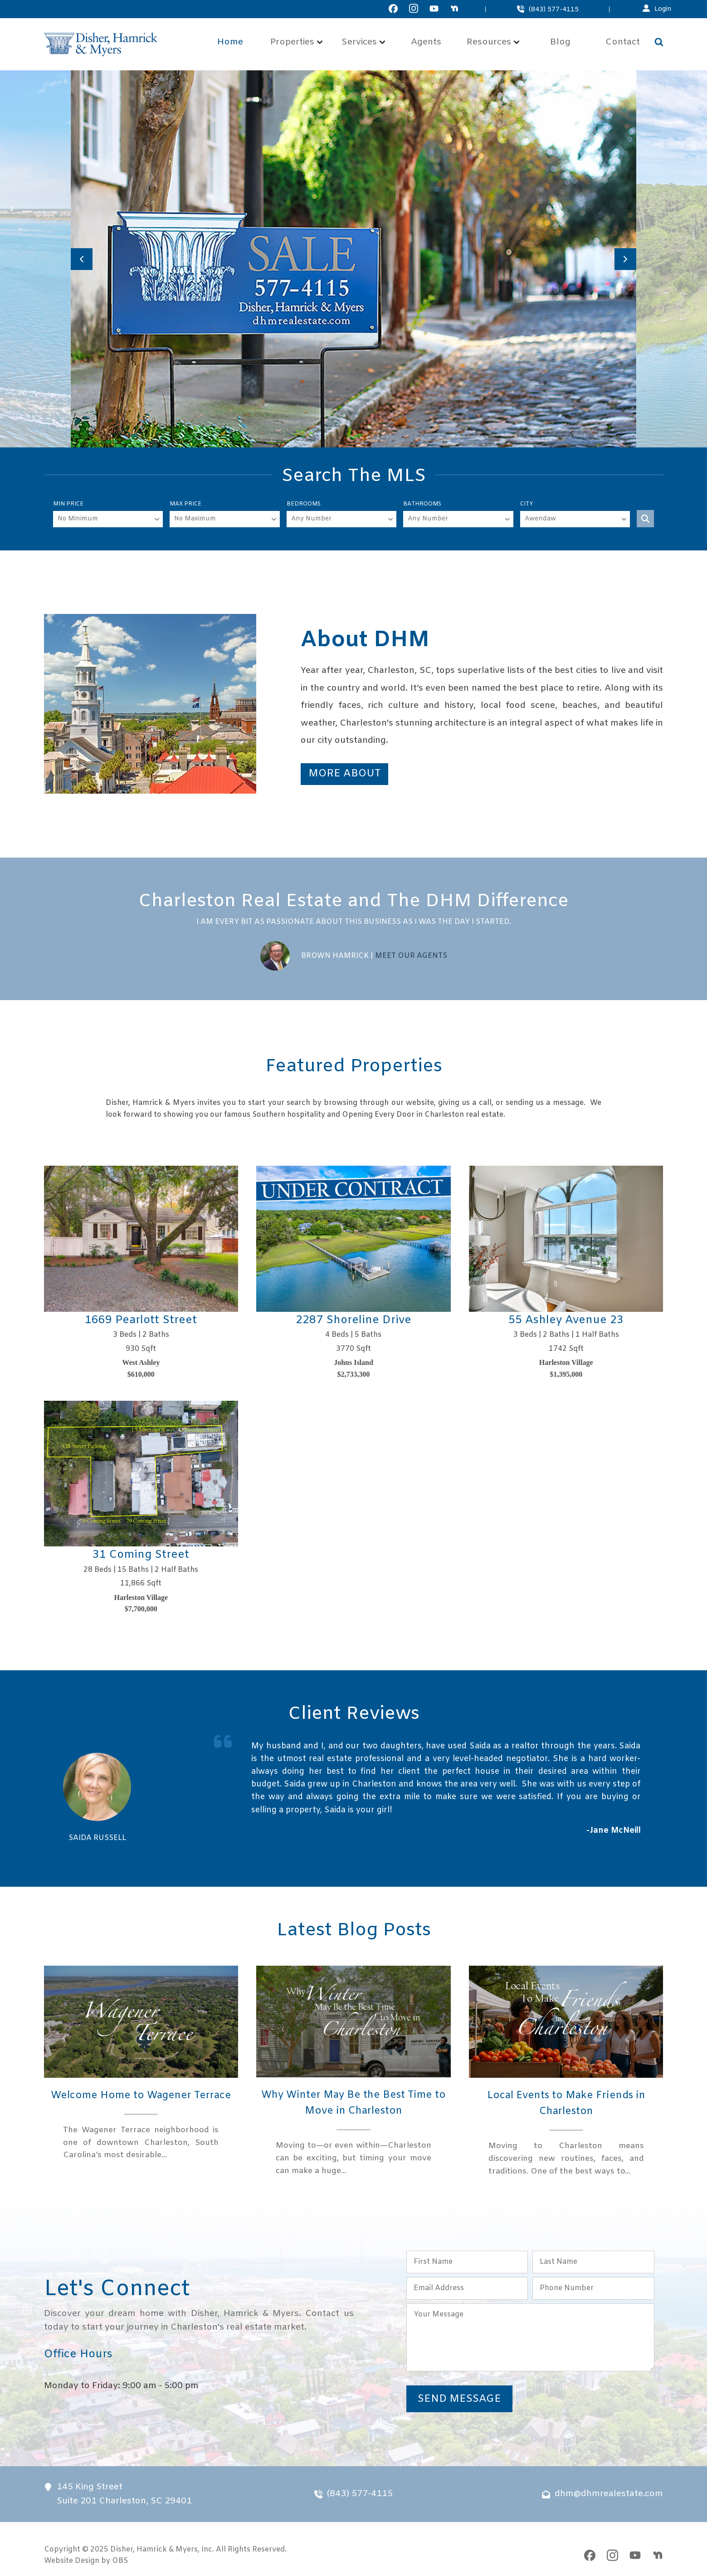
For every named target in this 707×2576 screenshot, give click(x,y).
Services (363, 42)
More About (344, 773)
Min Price (68, 504)
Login (663, 9)
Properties (296, 42)
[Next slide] (625, 259)
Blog (560, 42)
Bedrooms (304, 504)
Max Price (185, 504)
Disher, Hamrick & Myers (154, 2550)
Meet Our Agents (411, 956)
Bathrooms (422, 504)
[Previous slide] (82, 259)
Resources (493, 42)
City (526, 504)
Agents (426, 42)
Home (230, 42)
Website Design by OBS (86, 2561)
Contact (622, 42)
